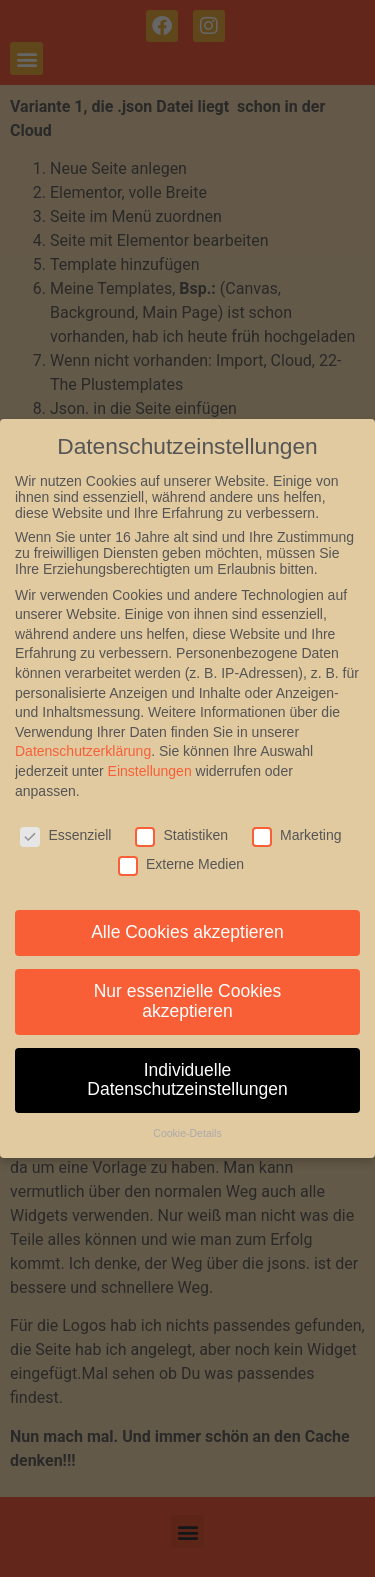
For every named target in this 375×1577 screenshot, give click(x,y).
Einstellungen (150, 771)
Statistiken (181, 835)
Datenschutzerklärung (83, 751)
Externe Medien (181, 864)
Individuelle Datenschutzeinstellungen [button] (187, 1080)
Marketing (296, 835)
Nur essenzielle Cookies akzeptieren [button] (188, 1001)
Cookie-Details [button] (187, 1133)
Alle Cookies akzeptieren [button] (187, 932)
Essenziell (65, 835)
